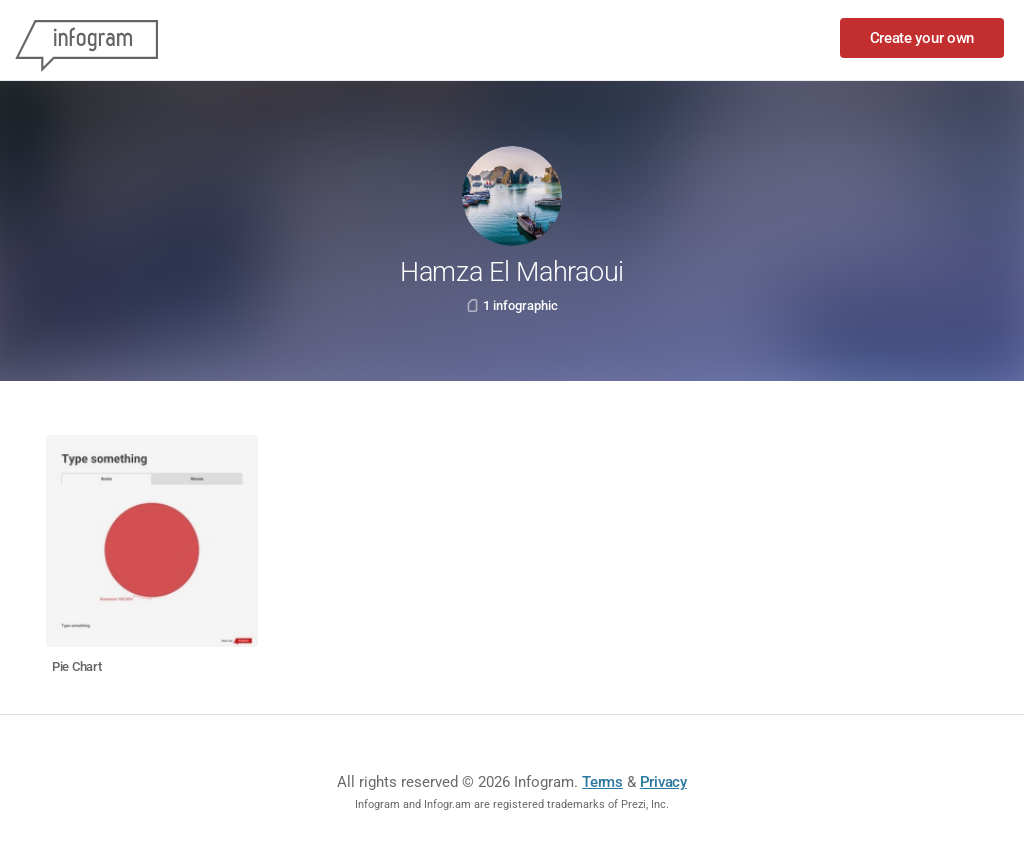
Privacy (663, 782)
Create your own (922, 38)
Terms (602, 782)
